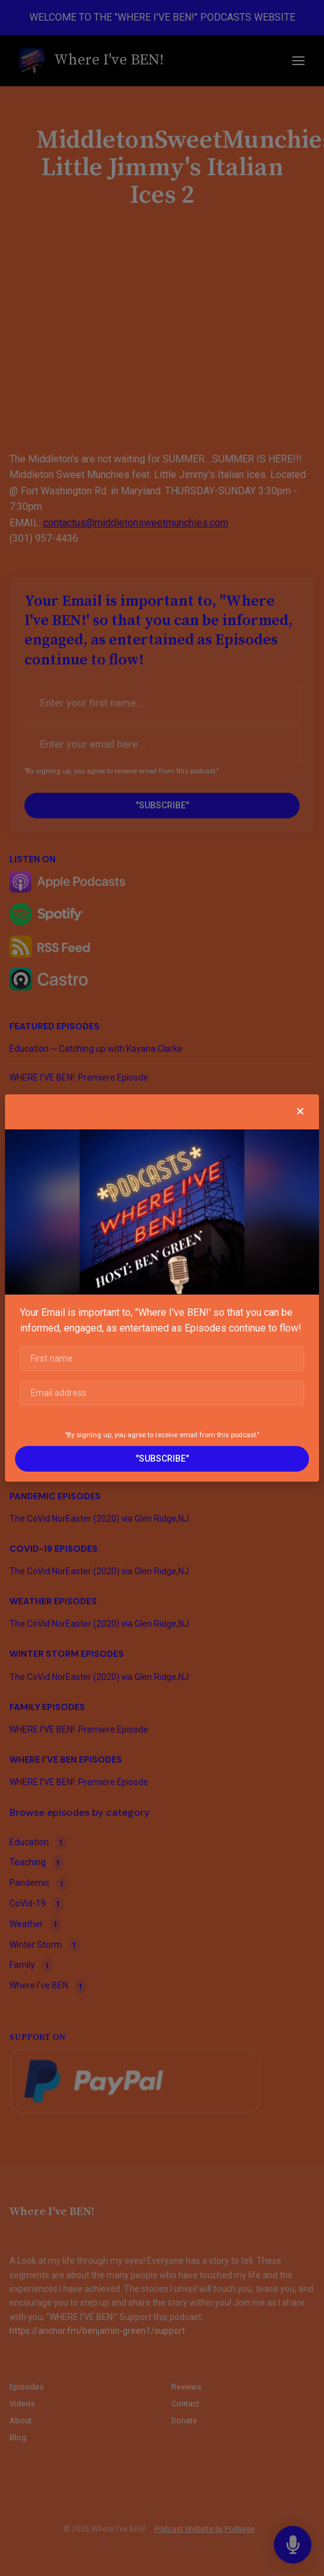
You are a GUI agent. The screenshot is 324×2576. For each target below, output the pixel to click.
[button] (300, 1111)
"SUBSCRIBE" (162, 1458)
